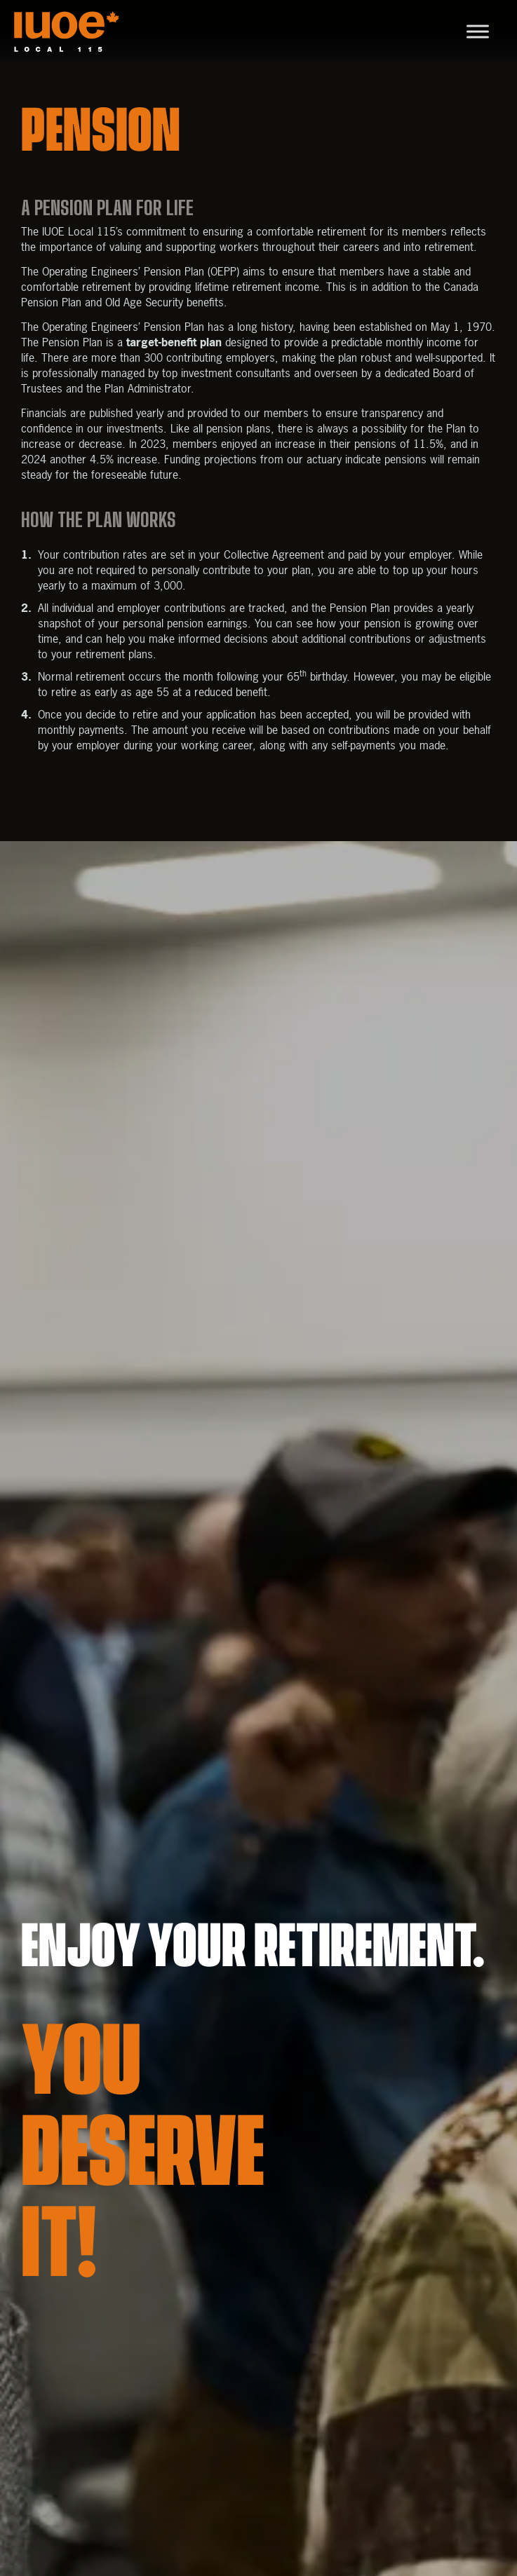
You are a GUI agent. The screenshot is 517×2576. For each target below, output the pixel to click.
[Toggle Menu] (477, 31)
